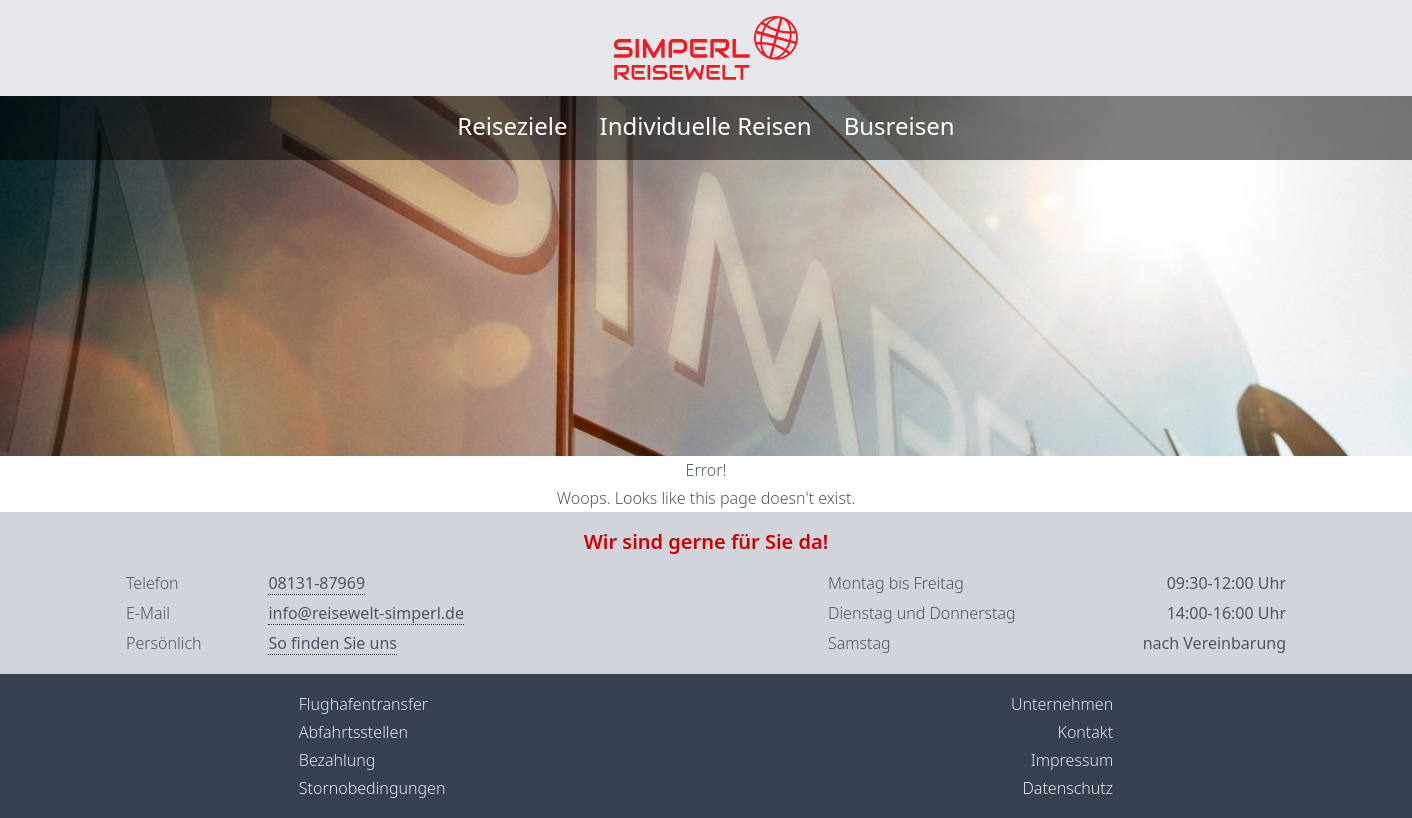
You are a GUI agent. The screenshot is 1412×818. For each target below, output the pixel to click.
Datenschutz (1067, 788)
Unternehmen (1062, 704)
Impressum (1072, 760)
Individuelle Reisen (706, 125)
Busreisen (899, 125)
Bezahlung (337, 760)
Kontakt (1085, 732)
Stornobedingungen (372, 788)
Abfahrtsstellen (353, 732)
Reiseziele (512, 125)
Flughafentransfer (363, 704)
